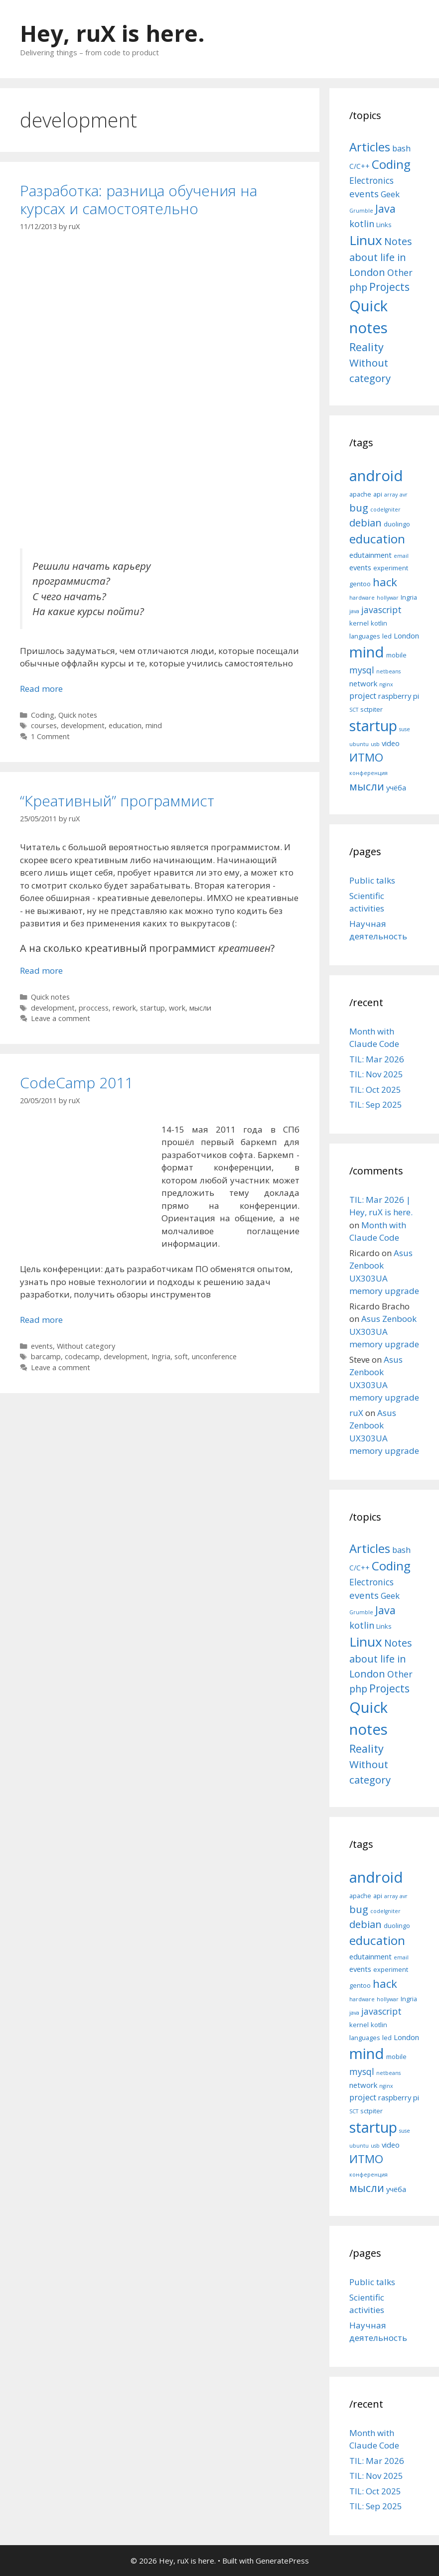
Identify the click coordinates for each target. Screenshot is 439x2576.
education (125, 725)
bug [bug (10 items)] (358, 508)
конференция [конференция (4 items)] (368, 773)
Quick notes (77, 715)
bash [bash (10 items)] (401, 148)
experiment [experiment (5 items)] (390, 567)
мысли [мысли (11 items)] (366, 786)
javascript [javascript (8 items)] (381, 610)
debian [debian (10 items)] (365, 522)
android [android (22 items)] (376, 476)
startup (152, 1008)
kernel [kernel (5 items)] (359, 623)
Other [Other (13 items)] (400, 272)
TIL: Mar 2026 (376, 1059)
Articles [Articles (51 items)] (369, 146)
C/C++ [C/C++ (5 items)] (359, 166)
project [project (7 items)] (362, 695)
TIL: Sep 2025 (375, 1104)
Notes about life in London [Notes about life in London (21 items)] (380, 257)
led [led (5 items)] (387, 636)
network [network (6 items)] (363, 683)
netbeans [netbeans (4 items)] (388, 671)
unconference (214, 1356)
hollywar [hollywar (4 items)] (388, 597)
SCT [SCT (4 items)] (353, 709)
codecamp (82, 1356)
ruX (356, 1412)
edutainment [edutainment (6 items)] (370, 555)
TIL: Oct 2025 (375, 1089)
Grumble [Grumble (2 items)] (361, 210)
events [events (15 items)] (364, 193)
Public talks (372, 880)
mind (154, 725)
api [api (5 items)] (377, 494)
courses (44, 725)
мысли (200, 1008)
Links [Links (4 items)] (384, 224)
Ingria (160, 1356)
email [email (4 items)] (401, 555)
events (42, 1346)
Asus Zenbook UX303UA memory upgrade (384, 1331)
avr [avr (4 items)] (404, 494)
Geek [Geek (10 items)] (390, 194)
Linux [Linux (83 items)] (365, 240)
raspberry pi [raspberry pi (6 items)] (398, 696)
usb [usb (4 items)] (375, 744)
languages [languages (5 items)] (364, 636)
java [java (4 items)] (354, 611)
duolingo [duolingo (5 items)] (397, 523)
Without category (86, 1346)
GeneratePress (282, 2561)
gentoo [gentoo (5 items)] (360, 583)
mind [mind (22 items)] (366, 652)
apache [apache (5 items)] (360, 494)
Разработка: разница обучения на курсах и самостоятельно (138, 199)
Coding (42, 715)
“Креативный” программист (117, 800)
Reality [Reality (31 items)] (366, 347)
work (177, 1008)
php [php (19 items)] (358, 287)
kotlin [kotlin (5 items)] (379, 623)
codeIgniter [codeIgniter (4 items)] (385, 509)
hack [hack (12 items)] (385, 582)
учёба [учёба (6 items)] (396, 787)
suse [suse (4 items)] (404, 729)
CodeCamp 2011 (76, 1082)
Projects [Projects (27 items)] (389, 287)
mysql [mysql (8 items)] (361, 670)
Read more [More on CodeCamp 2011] (41, 1319)
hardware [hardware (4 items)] (362, 597)
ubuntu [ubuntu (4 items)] (359, 744)
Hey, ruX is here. (112, 33)
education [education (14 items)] (377, 538)
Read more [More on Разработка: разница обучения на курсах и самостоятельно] (41, 688)
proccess (94, 1008)
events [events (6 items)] (360, 567)
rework (124, 1008)
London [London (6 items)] (406, 636)
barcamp (46, 1356)
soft (181, 1356)
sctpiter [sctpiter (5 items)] (371, 709)
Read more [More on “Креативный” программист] (41, 970)
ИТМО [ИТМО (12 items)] (366, 757)
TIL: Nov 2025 (376, 1074)
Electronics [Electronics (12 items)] (371, 180)
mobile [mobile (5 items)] (396, 654)
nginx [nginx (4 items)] (386, 684)
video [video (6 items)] (391, 743)
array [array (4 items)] (391, 494)
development (83, 725)
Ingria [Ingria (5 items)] (409, 597)
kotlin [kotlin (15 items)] (361, 223)
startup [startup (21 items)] (373, 725)
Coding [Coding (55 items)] (391, 164)
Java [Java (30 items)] (385, 208)
